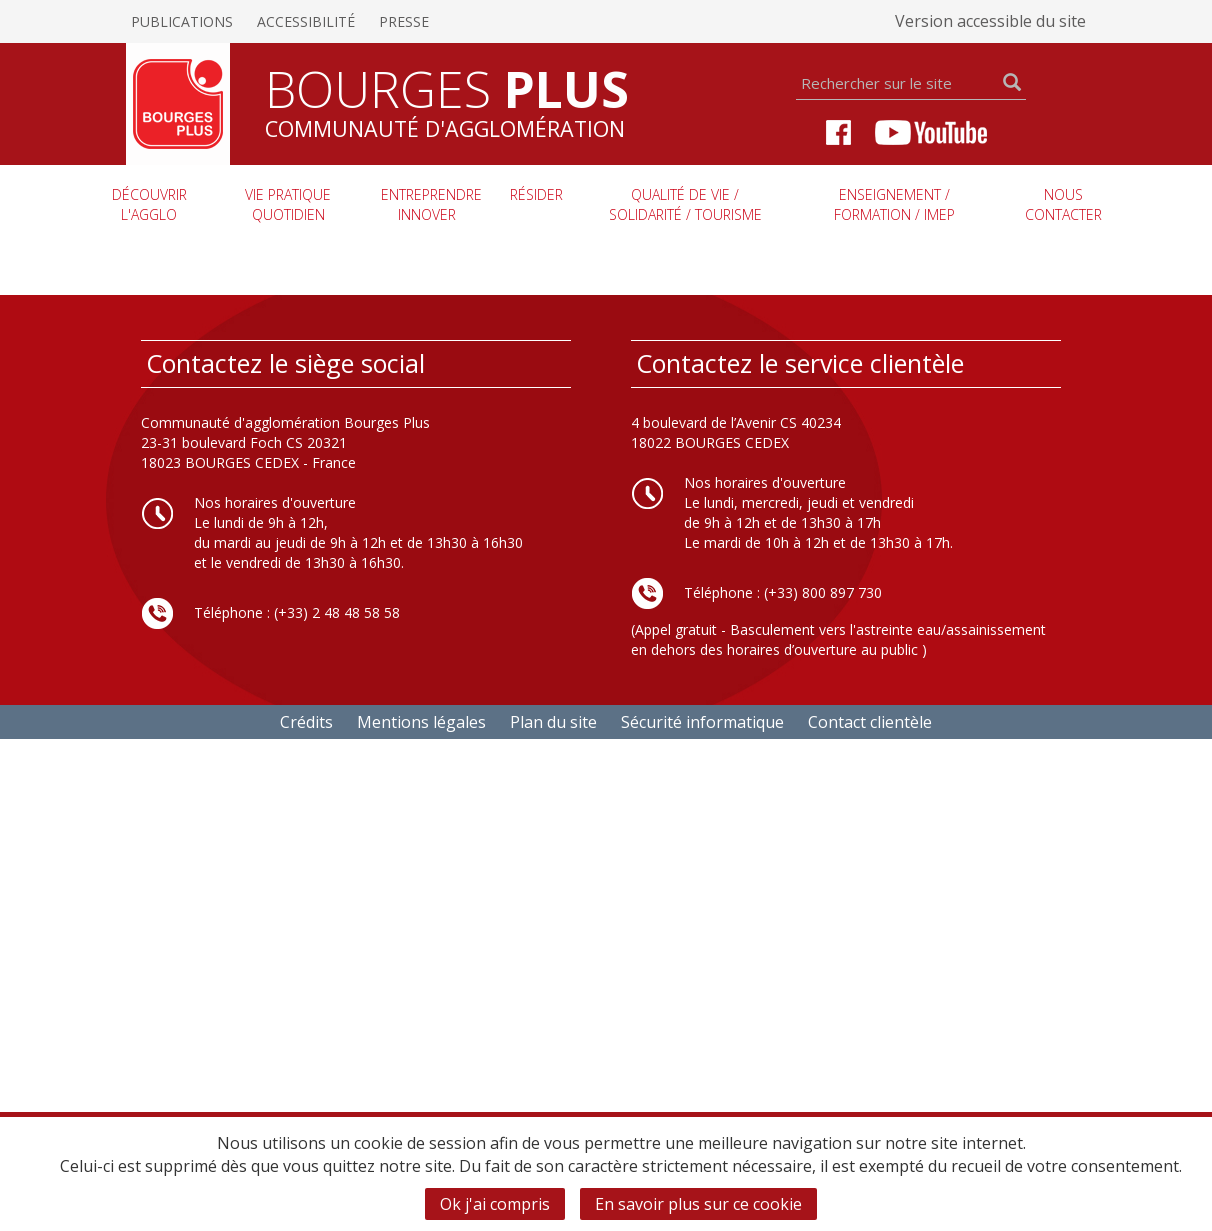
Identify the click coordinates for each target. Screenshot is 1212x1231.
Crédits (306, 722)
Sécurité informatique (702, 722)
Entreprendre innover (431, 204)
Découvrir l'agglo (149, 204)
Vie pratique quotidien (288, 204)
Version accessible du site (990, 21)
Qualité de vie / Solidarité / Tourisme (685, 204)
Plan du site (553, 722)
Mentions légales (421, 722)
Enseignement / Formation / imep (894, 204)
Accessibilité (306, 21)
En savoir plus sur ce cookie (698, 1204)
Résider (536, 194)
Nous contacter (1063, 204)
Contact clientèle (870, 722)
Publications (182, 21)
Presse (404, 21)
